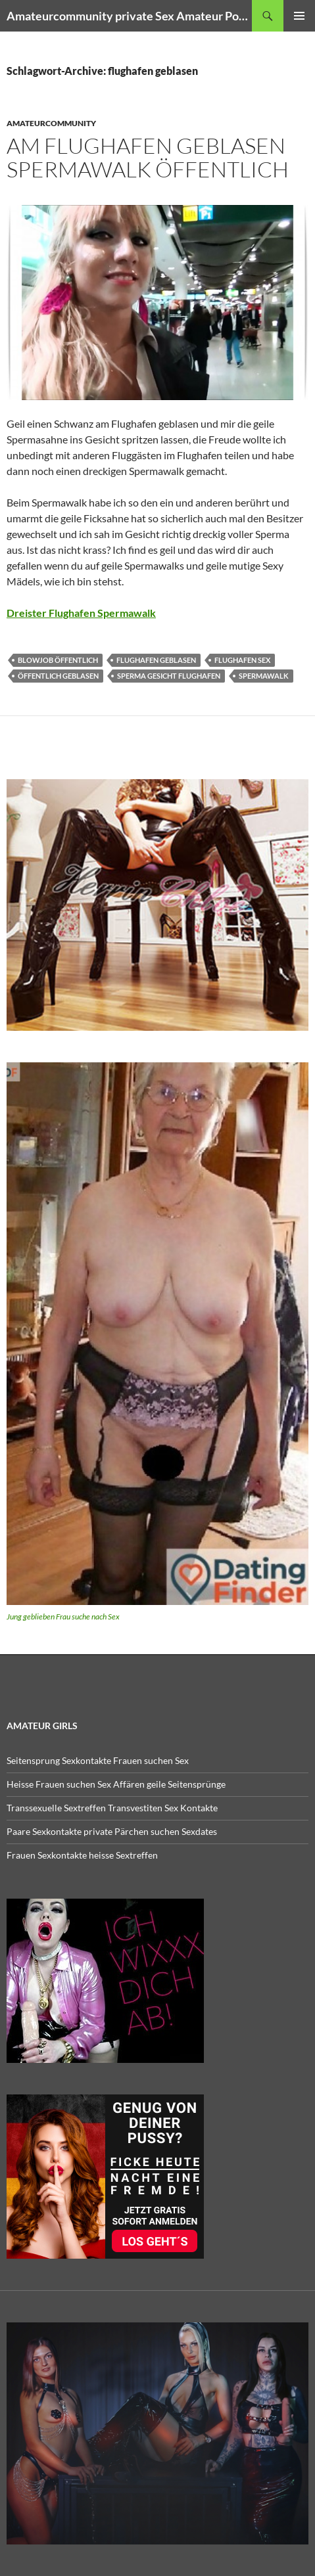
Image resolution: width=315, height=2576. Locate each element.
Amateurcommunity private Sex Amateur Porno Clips (129, 16)
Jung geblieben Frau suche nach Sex (63, 1616)
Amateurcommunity (51, 123)
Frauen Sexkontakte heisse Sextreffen (82, 1855)
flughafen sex (242, 660)
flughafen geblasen (156, 660)
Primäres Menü (299, 16)
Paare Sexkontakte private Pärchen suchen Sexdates (112, 1831)
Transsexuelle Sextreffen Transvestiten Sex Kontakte (112, 1807)
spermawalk (264, 675)
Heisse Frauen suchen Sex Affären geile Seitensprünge (116, 1784)
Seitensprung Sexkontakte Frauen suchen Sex (98, 1760)
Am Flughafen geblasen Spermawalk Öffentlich (148, 157)
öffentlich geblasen (58, 675)
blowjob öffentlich (58, 660)
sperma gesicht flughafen (168, 675)
